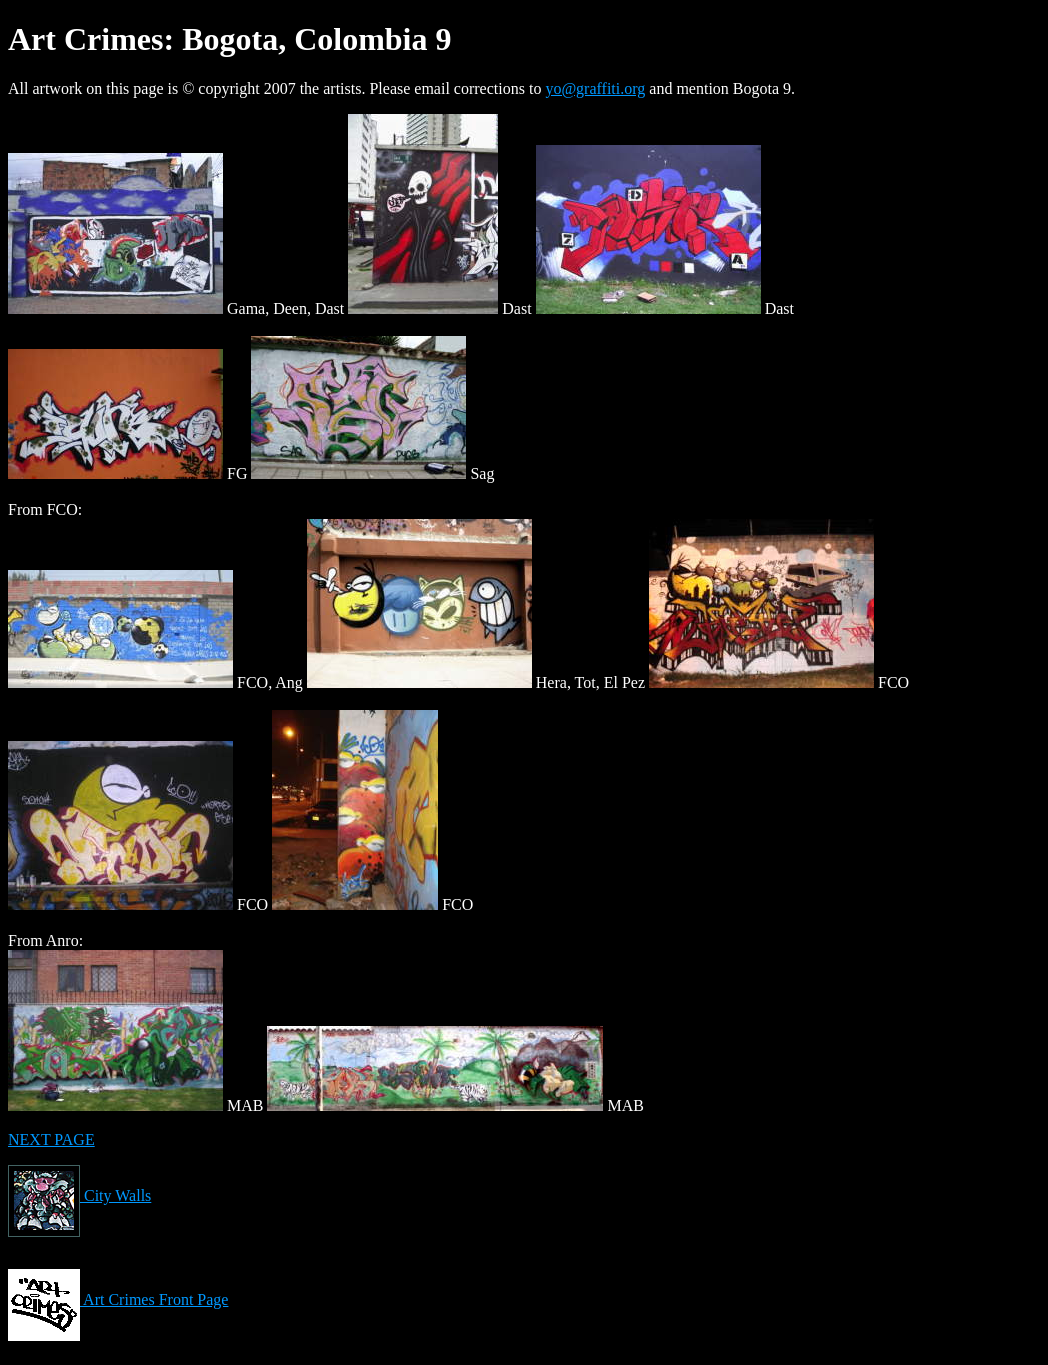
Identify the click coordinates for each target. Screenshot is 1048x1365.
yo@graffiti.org (595, 88)
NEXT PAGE (51, 1139)
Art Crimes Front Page (118, 1299)
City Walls (79, 1195)
